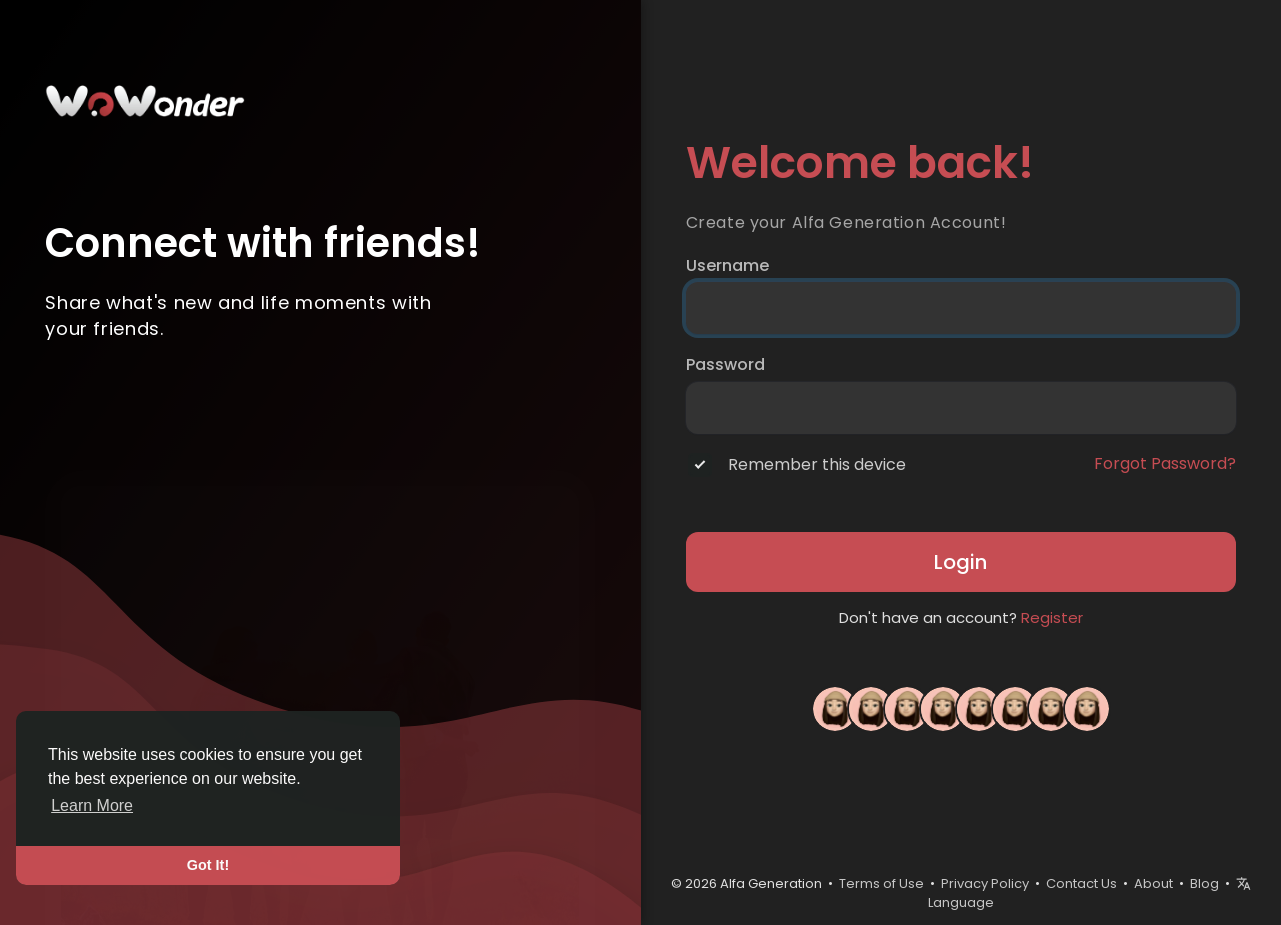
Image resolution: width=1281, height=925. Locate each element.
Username (727, 266)
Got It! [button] (208, 865)
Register (1052, 617)
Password (725, 365)
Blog (1204, 883)
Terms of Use (881, 883)
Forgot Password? (1165, 464)
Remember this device (817, 465)
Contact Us (1081, 883)
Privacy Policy (985, 883)
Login (960, 562)
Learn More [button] (92, 805)
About (1153, 883)
